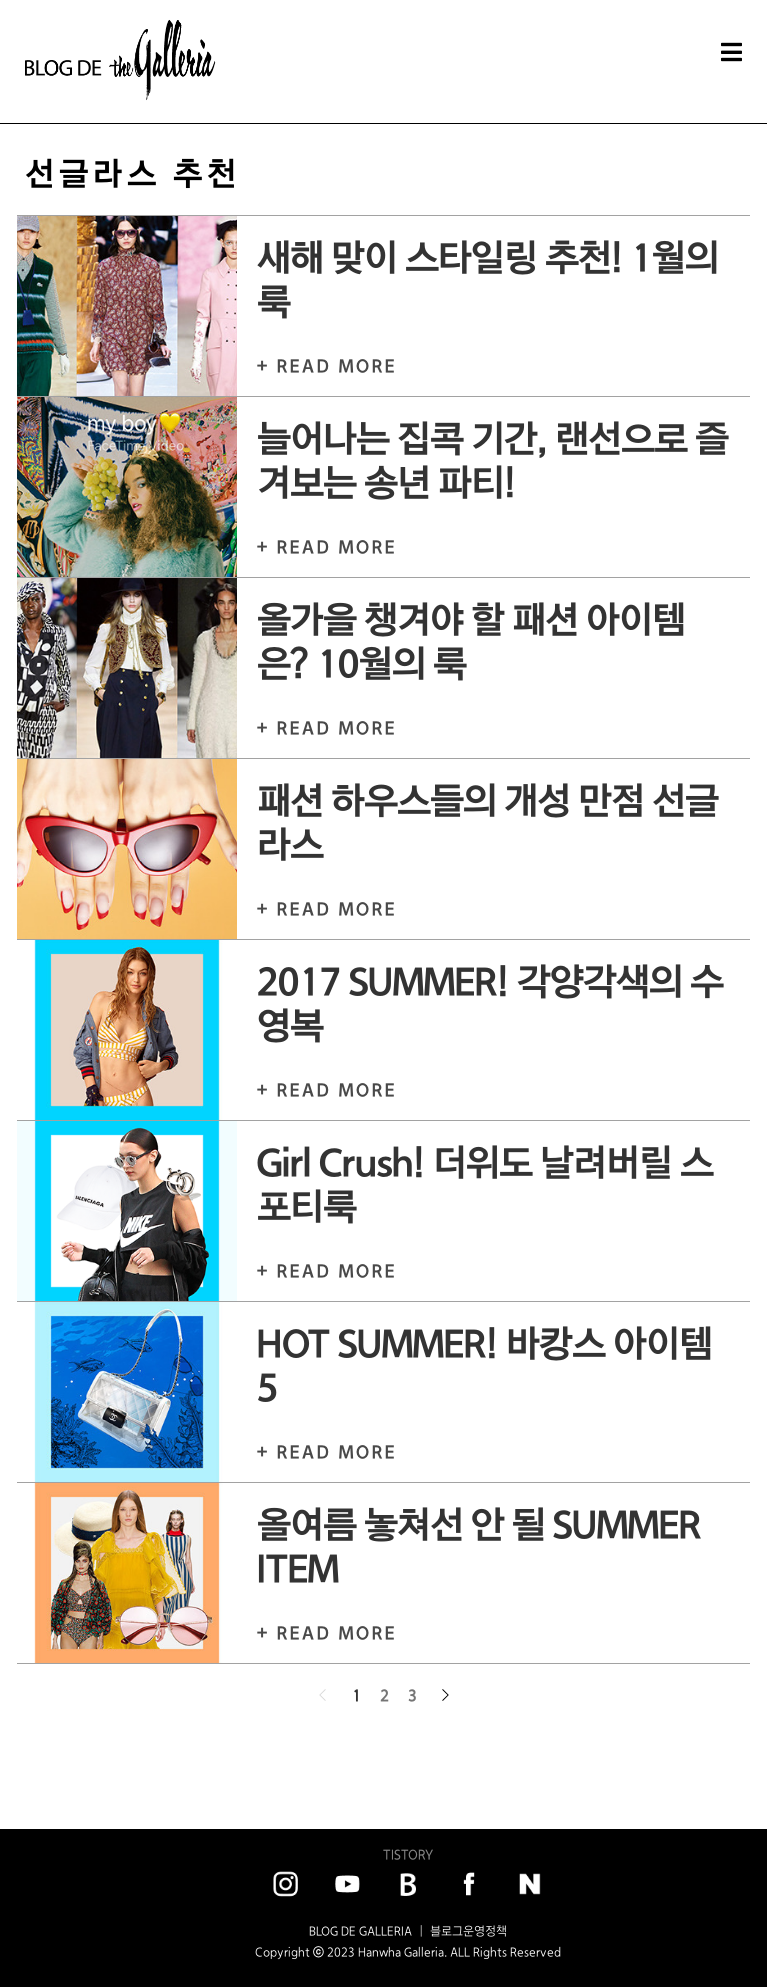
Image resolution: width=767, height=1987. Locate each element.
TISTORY (408, 1854)
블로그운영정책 (468, 1931)
